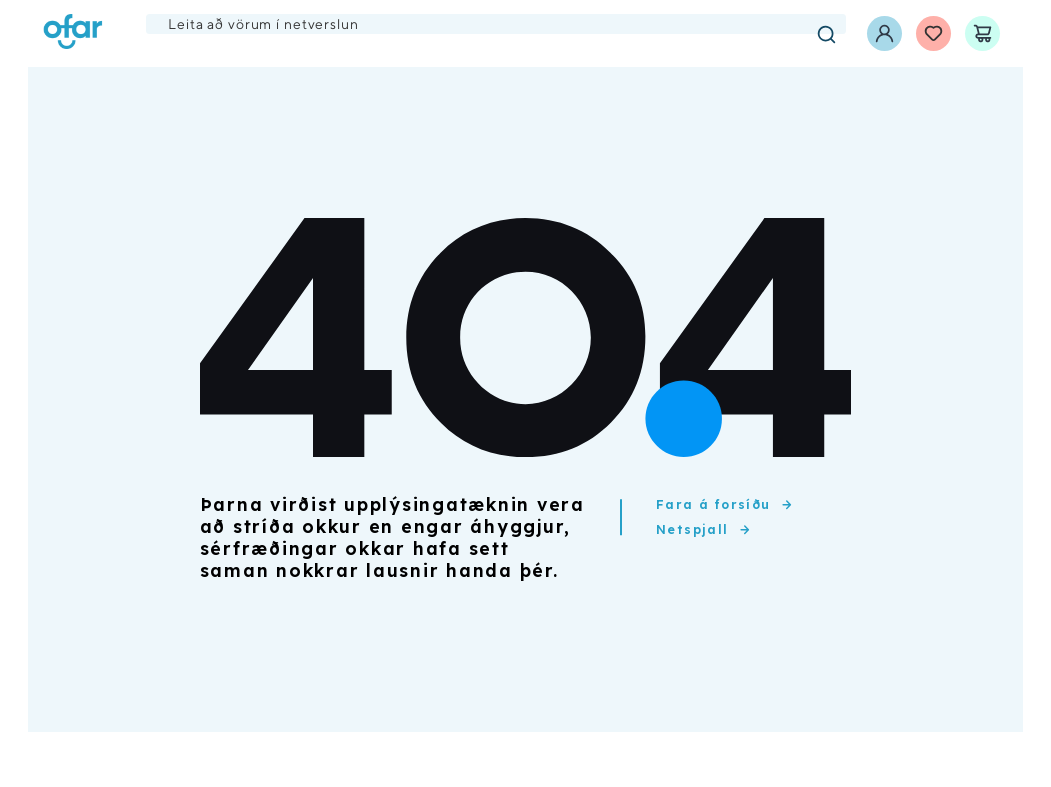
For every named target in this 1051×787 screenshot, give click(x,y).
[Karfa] (982, 33)
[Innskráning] (884, 33)
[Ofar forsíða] (73, 33)
